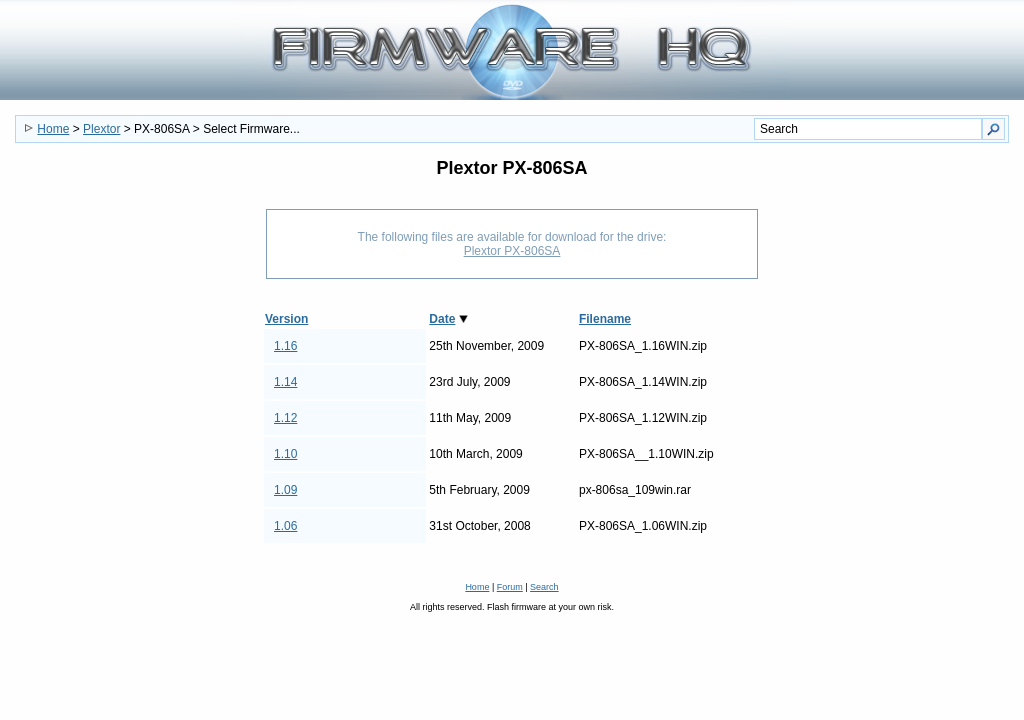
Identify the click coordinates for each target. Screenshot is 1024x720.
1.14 (285, 382)
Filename (605, 319)
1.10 (285, 454)
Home (53, 129)
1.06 (285, 526)
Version (286, 319)
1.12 (285, 418)
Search (544, 587)
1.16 (285, 346)
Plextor (101, 129)
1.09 (285, 490)
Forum (510, 587)
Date (442, 319)
